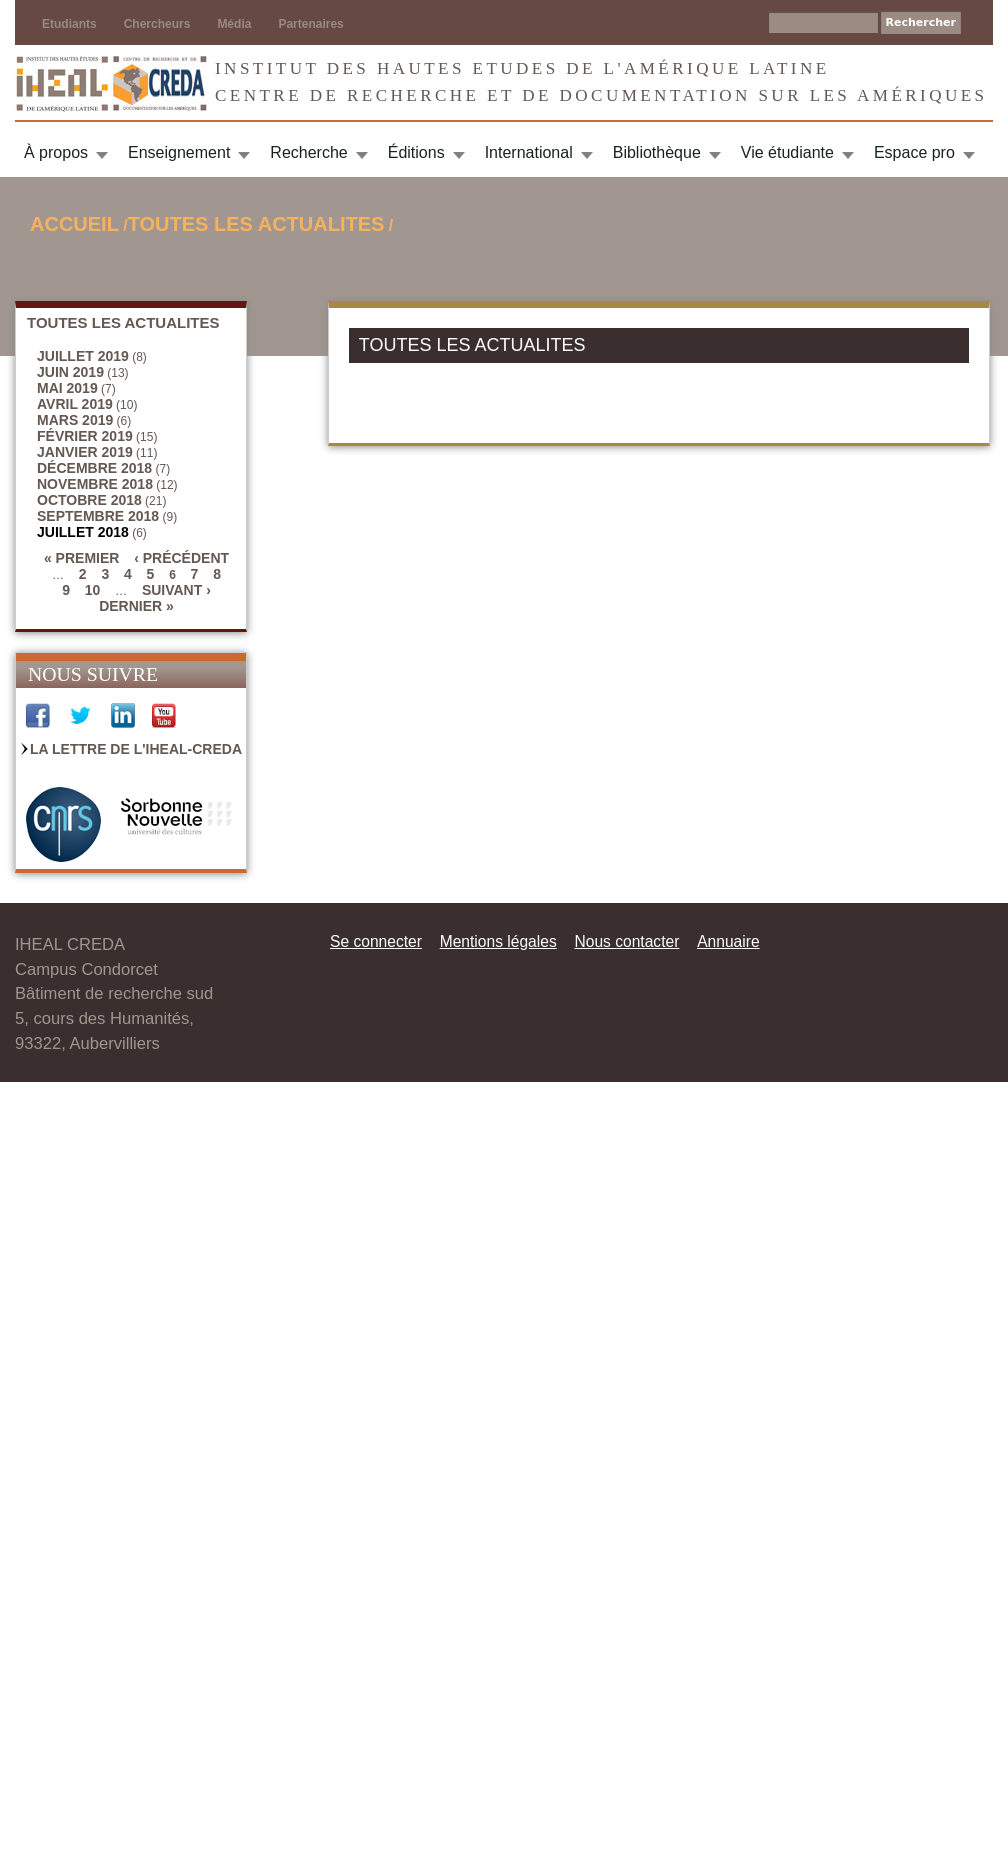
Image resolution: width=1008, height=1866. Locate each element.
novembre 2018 (95, 484)
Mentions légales (498, 941)
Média (234, 24)
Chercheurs (157, 24)
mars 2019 (75, 420)
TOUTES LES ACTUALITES (256, 224)
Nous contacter (626, 941)
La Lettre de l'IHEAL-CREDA (136, 749)
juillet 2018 (83, 532)
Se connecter (376, 941)
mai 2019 (67, 388)
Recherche (308, 152)
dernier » (136, 606)
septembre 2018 (98, 516)
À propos (56, 152)
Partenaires (310, 24)
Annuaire (728, 941)
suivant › (176, 590)
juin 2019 (70, 372)
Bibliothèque (657, 152)
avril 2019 (75, 404)
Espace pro (914, 152)
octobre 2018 (89, 500)
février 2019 (85, 436)
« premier (81, 558)
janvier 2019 (85, 452)
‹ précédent (181, 558)
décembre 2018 (94, 468)
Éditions (416, 152)
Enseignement (179, 152)
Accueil (74, 224)
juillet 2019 (83, 356)
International (529, 152)
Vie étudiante (787, 152)
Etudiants (69, 24)
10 (93, 590)
